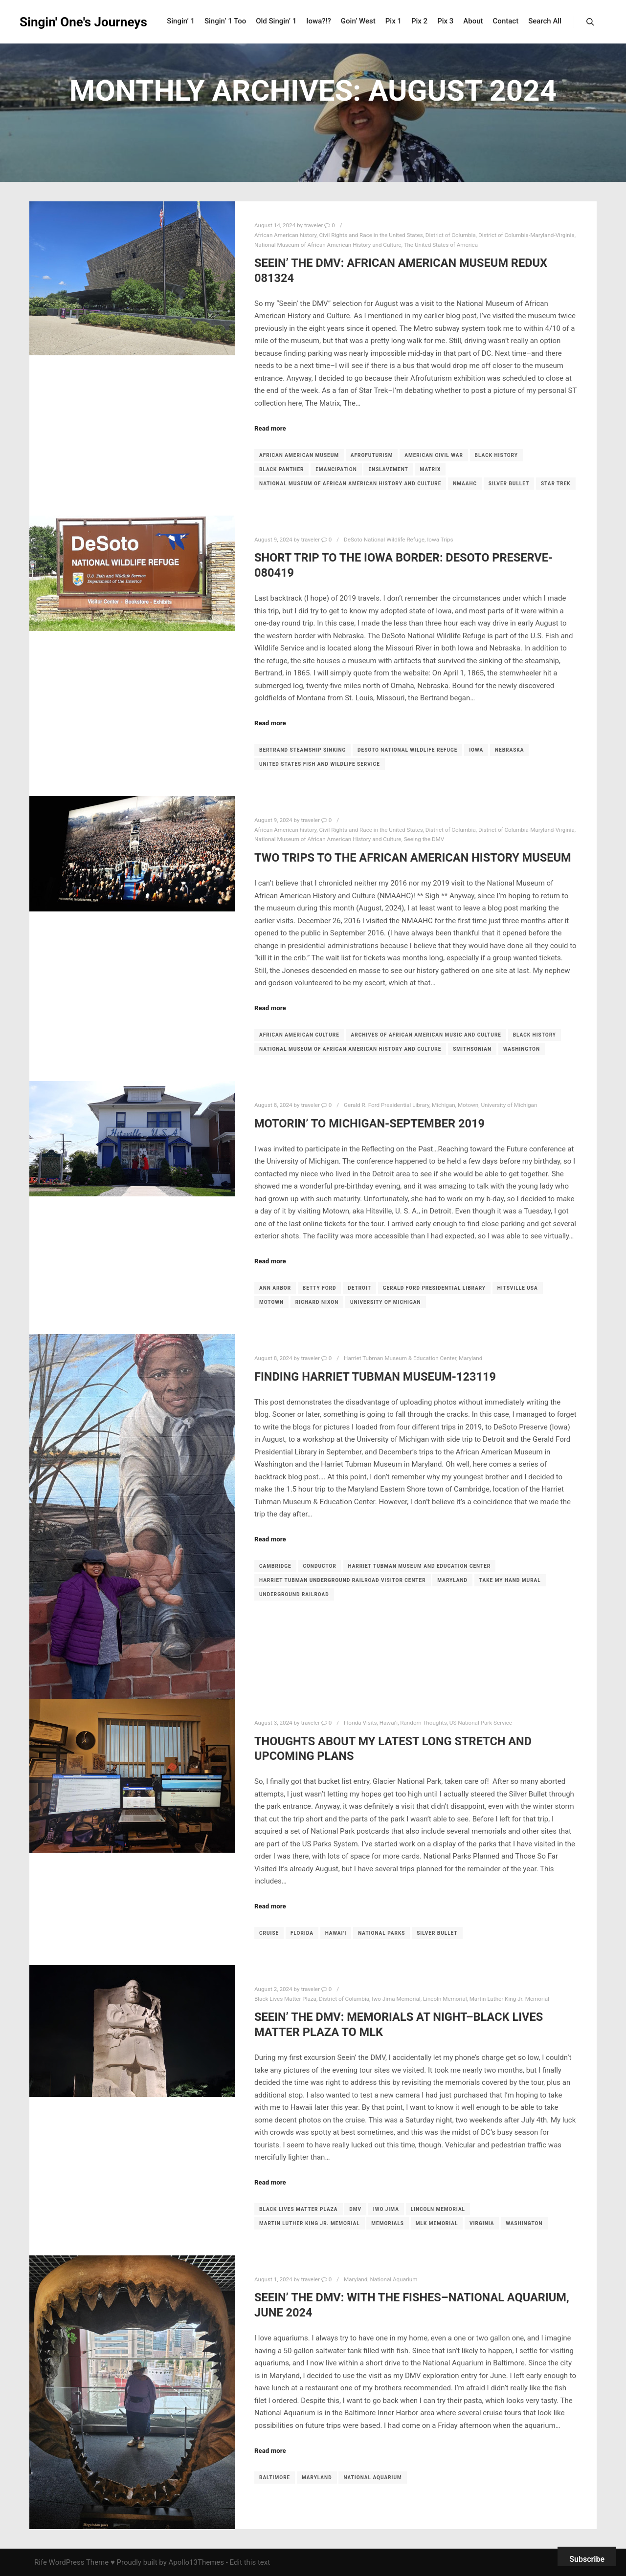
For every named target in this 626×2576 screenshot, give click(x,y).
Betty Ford (319, 1288)
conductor (319, 1566)
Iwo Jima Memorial (396, 1998)
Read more (270, 428)
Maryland (470, 1358)
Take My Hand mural (510, 1580)
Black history (496, 455)
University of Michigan (509, 1105)
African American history (285, 235)
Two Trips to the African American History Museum (412, 858)
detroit (359, 1288)
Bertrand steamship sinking (302, 750)
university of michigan (385, 1302)
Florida (302, 1933)
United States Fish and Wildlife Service (319, 764)
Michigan (443, 1105)
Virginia (482, 2223)
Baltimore (274, 2477)
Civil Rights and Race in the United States (371, 235)
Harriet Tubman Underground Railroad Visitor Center (342, 1580)
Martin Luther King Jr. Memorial (509, 1998)
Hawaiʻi (389, 1722)
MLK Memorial (437, 2223)
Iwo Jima (386, 2209)
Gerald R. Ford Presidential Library (386, 1105)
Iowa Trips (440, 539)
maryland (452, 1580)
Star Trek (556, 483)
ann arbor (275, 1288)
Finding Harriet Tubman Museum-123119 (375, 1377)
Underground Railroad (294, 1594)
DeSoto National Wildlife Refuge (384, 539)
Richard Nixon (316, 1302)
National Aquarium (394, 2279)
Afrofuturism (372, 455)
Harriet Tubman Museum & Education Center (400, 1358)
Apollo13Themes (196, 2562)
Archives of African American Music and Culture (426, 1035)
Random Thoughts (423, 1722)
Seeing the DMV (424, 839)
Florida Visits (360, 1722)
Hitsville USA (517, 1288)
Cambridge (275, 1566)
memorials (387, 2223)
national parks (381, 1933)
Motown (468, 1105)
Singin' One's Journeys (68, 22)
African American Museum (299, 455)
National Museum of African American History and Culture (327, 244)
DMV (355, 2209)
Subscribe (586, 2559)
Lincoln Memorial (445, 1998)
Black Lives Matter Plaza (285, 1998)
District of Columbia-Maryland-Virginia (526, 235)
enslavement (388, 469)
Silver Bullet (509, 483)
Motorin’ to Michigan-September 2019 (369, 1123)
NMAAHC (465, 483)
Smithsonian (472, 1049)
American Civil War (433, 455)
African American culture (299, 1035)
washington (521, 1049)
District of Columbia (450, 235)
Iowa (476, 750)
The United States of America (440, 244)
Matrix (430, 469)
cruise (269, 1933)
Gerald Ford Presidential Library (434, 1288)
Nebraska (509, 750)
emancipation (336, 469)
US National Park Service (480, 1722)
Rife (40, 2562)
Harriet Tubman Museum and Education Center (419, 1566)
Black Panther (281, 469)
